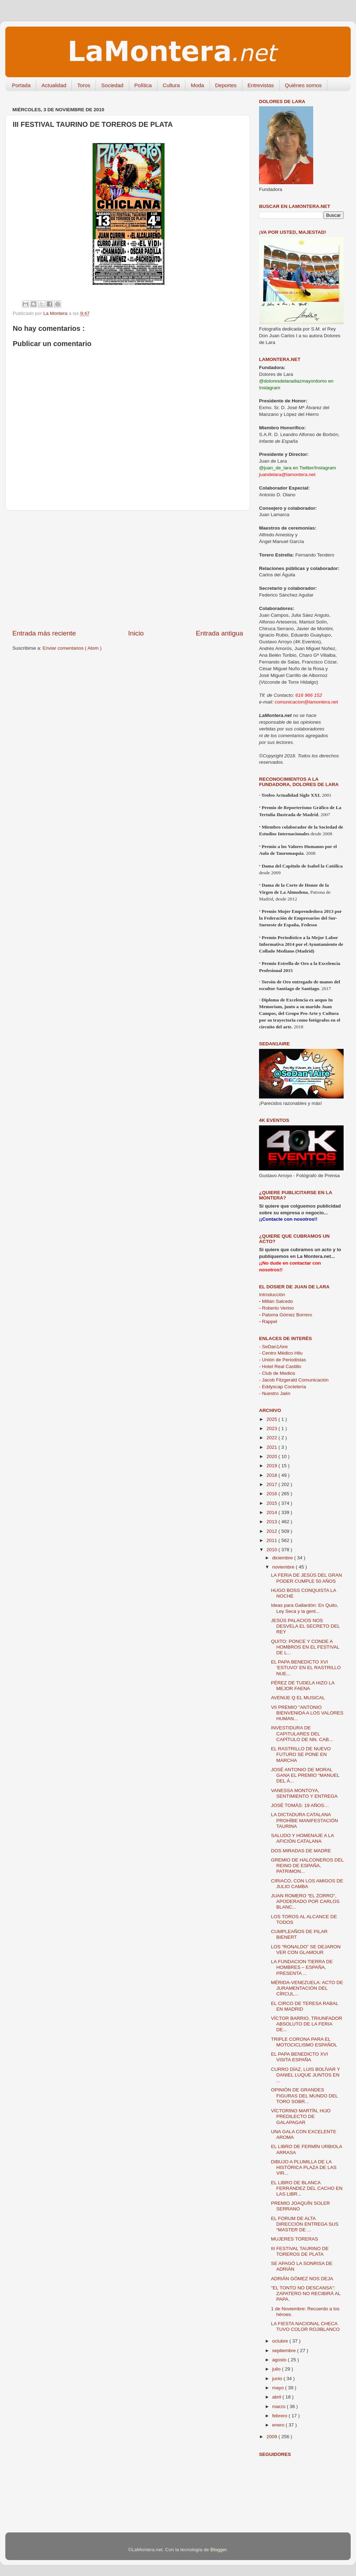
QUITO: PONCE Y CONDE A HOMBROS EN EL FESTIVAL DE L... (305, 1647)
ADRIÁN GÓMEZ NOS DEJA (302, 2278)
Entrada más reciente (44, 633)
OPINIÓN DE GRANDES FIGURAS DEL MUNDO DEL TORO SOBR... (304, 2095)
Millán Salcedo (276, 1301)
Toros (83, 85)
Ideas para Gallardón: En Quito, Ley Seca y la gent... (304, 1608)
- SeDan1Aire (273, 1346)
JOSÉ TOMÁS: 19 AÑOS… (300, 1805)
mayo (278, 2387)
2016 (272, 1493)
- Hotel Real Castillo (280, 1366)
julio (277, 2369)
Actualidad (53, 85)
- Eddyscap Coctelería (282, 1386)
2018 (272, 1475)
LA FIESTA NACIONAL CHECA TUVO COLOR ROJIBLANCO (305, 2326)
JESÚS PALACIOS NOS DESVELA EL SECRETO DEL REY (305, 1626)
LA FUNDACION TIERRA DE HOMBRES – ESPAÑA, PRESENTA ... (302, 1967)
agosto (280, 2359)
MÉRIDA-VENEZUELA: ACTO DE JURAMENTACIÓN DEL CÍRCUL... (307, 1988)
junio (277, 2378)
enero (279, 2425)
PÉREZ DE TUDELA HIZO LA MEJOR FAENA (302, 1685)
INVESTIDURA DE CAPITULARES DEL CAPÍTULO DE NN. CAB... (302, 1733)
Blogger (218, 2549)
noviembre (284, 1567)
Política (143, 85)
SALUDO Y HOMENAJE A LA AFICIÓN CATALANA (302, 1838)
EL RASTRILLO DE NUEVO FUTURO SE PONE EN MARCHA (301, 1754)
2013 (272, 1521)
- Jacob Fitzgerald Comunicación (294, 1380)
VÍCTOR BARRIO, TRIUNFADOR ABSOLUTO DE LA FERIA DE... (306, 2024)
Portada (21, 85)
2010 (272, 1549)
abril (277, 2397)
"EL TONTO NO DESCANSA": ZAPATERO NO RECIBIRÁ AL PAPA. (305, 2293)
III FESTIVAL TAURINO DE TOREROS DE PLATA (300, 2251)
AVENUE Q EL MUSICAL (298, 1697)
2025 (272, 1419)
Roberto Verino (276, 1308)
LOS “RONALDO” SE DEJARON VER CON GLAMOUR (306, 1949)
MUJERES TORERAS (294, 2239)
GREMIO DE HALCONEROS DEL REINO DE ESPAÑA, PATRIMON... (307, 1865)
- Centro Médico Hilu (281, 1353)
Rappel (268, 1321)
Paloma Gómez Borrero (285, 1314)
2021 (272, 1447)
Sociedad (112, 85)
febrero (280, 2415)
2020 (272, 1456)
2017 (272, 1484)
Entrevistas (261, 85)
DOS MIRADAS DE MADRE (301, 1850)
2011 (272, 1540)
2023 (272, 1428)
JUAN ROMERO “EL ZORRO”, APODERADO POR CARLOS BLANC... (305, 1901)
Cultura (171, 85)
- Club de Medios (277, 1373)
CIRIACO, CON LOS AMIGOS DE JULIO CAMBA (307, 1883)
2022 (272, 1437)
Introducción (272, 1294)
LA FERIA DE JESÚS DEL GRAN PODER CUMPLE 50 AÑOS (306, 1577)
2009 (272, 2436)
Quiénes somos (303, 85)
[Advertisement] (127, 569)
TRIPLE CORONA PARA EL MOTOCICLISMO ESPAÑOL (304, 2041)
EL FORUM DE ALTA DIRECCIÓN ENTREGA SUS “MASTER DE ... (305, 2224)
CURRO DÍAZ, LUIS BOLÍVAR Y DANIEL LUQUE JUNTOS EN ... (305, 2075)
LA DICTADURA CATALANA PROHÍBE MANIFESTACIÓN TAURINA (304, 1820)
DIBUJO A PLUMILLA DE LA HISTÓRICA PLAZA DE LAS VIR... (304, 2167)
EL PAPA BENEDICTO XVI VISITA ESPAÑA (299, 2056)
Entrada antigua (219, 633)
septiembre (284, 2350)
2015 (272, 1503)
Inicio (136, 633)
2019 (272, 1465)
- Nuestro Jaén (275, 1393)
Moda (197, 85)
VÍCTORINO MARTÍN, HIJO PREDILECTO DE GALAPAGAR (301, 2116)
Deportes (226, 85)
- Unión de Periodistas (282, 1359)
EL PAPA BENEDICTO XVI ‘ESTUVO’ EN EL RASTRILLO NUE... (306, 1667)
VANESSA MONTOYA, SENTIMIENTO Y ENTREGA (304, 1793)
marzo (279, 2406)
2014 (272, 1512)
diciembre (283, 1557)
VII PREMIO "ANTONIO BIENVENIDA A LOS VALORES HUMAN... (307, 1713)
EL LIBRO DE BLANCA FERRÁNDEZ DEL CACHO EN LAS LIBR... (307, 2188)
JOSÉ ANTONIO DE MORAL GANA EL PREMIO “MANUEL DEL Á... (305, 1775)
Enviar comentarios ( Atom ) (72, 648)
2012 (272, 1531)
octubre (280, 2341)
